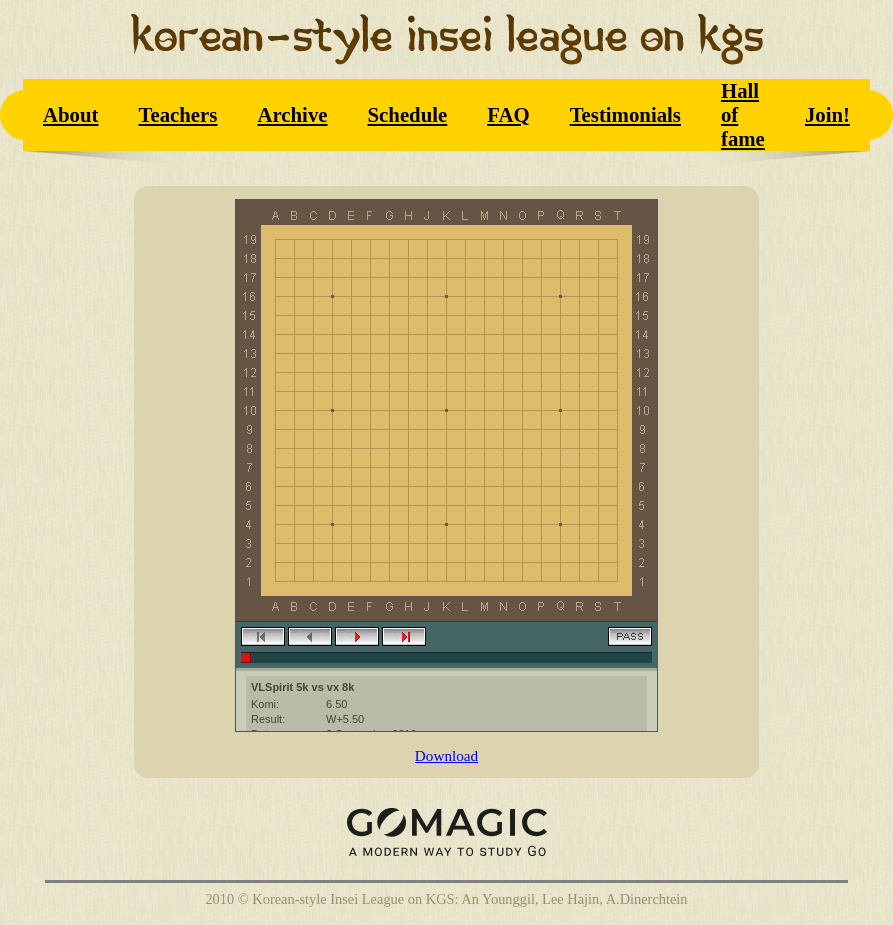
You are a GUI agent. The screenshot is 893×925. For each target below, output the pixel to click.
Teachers (177, 114)
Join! (827, 114)
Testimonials (625, 114)
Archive (292, 114)
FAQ (508, 114)
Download (446, 755)
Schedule (408, 114)
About (70, 114)
